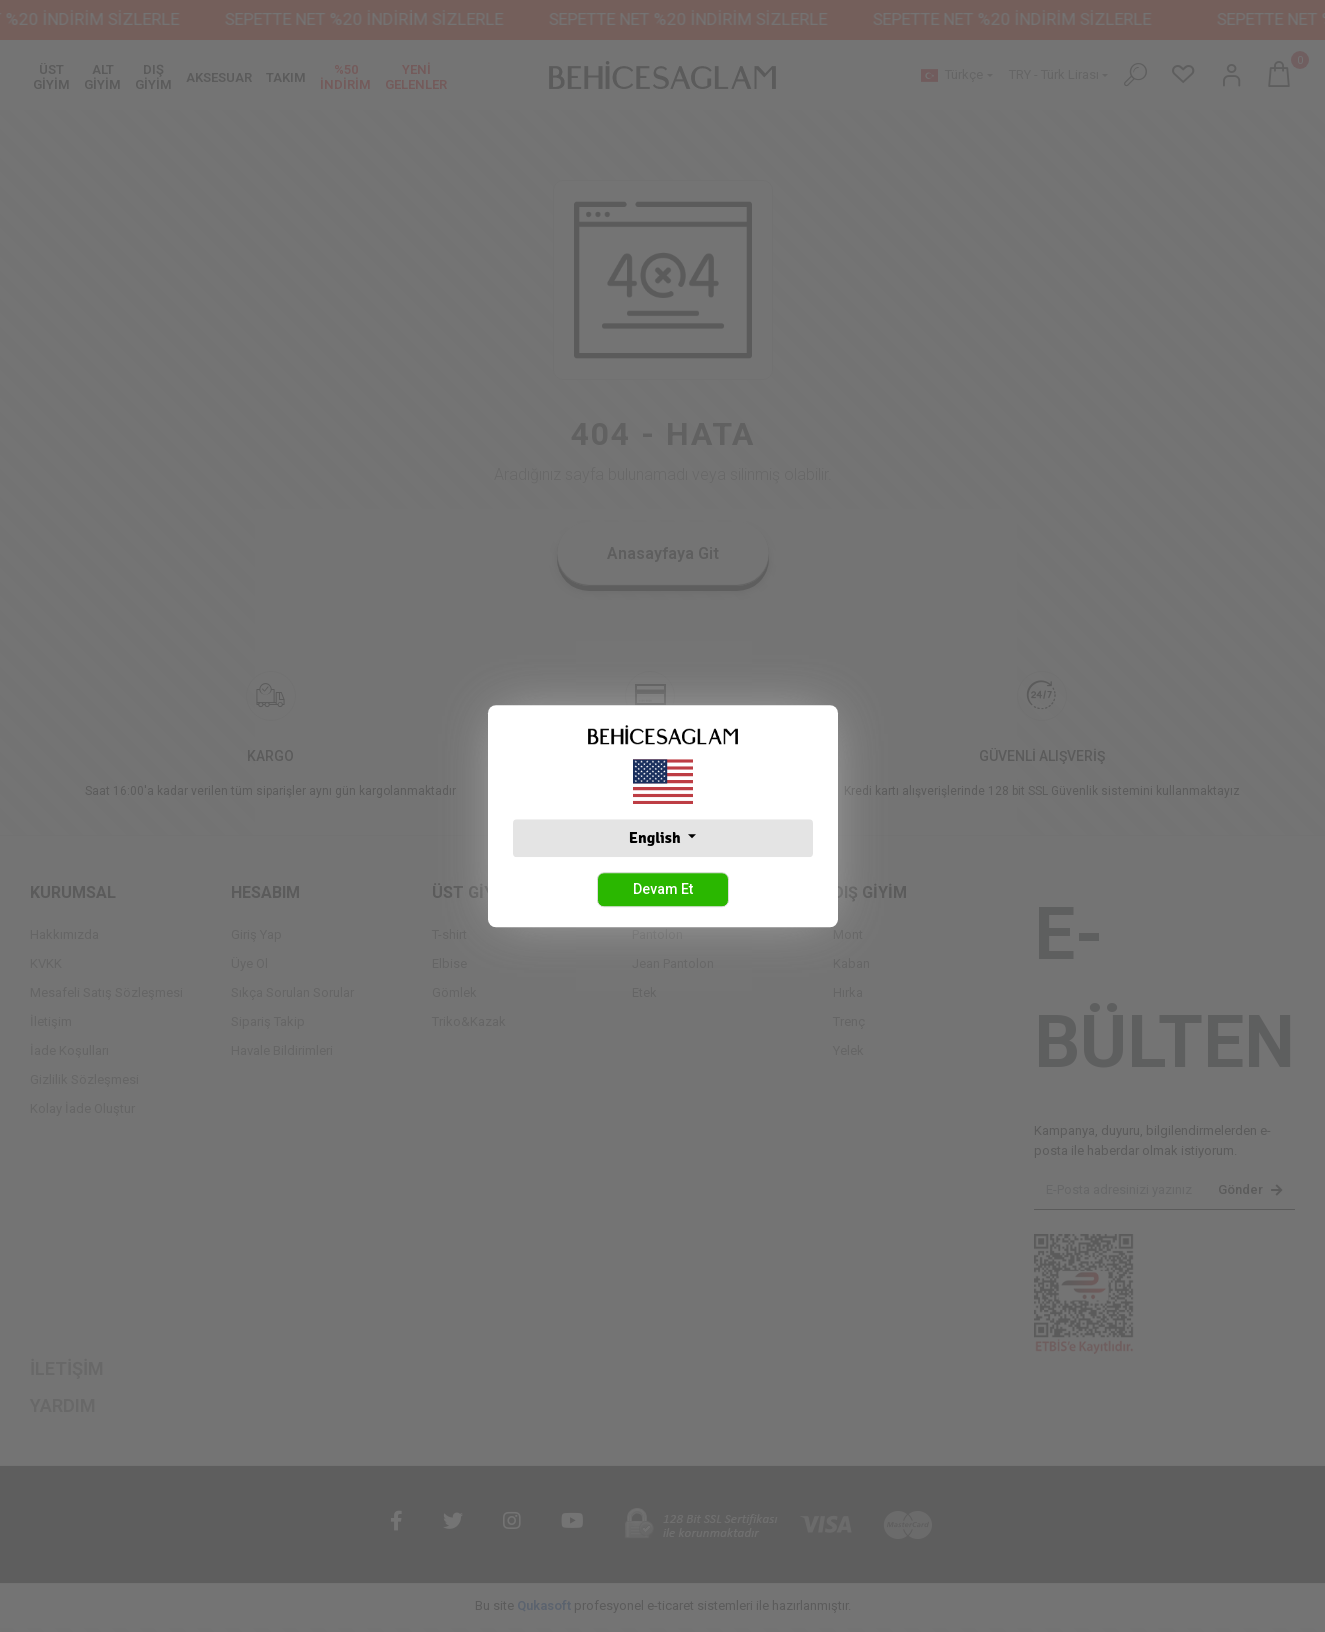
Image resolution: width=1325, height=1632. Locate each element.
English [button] (656, 838)
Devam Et (663, 889)
